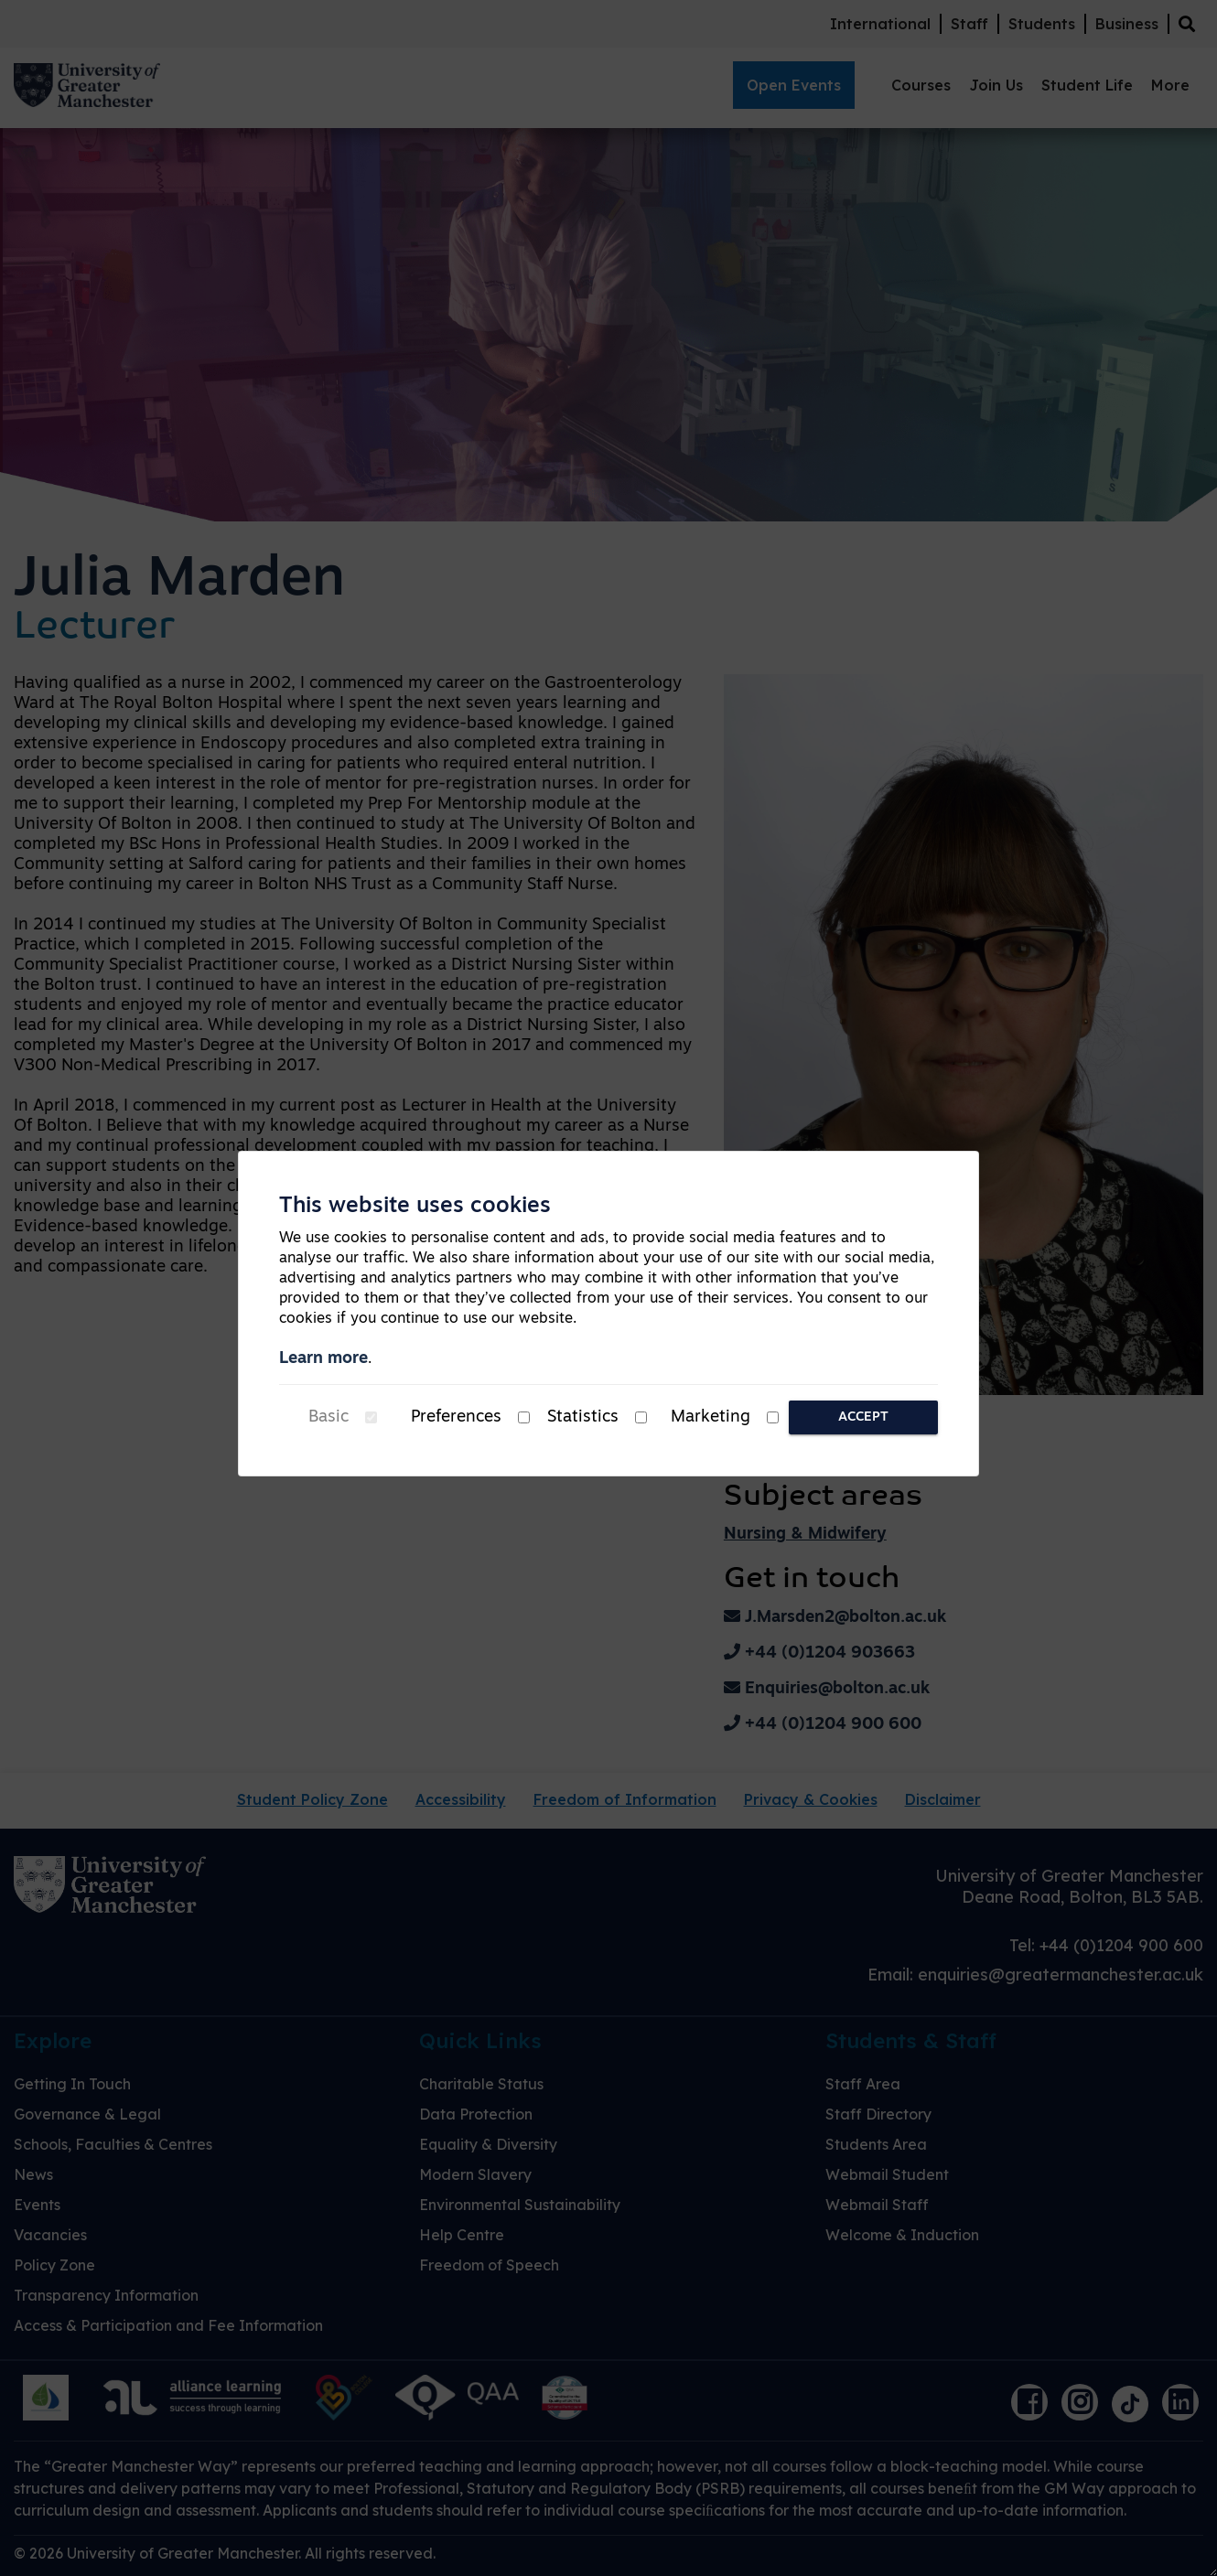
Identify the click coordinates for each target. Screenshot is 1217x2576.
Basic (328, 1417)
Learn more (323, 1359)
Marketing (710, 1417)
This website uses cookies (415, 1207)
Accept (863, 1417)
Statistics (583, 1417)
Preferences (456, 1417)
